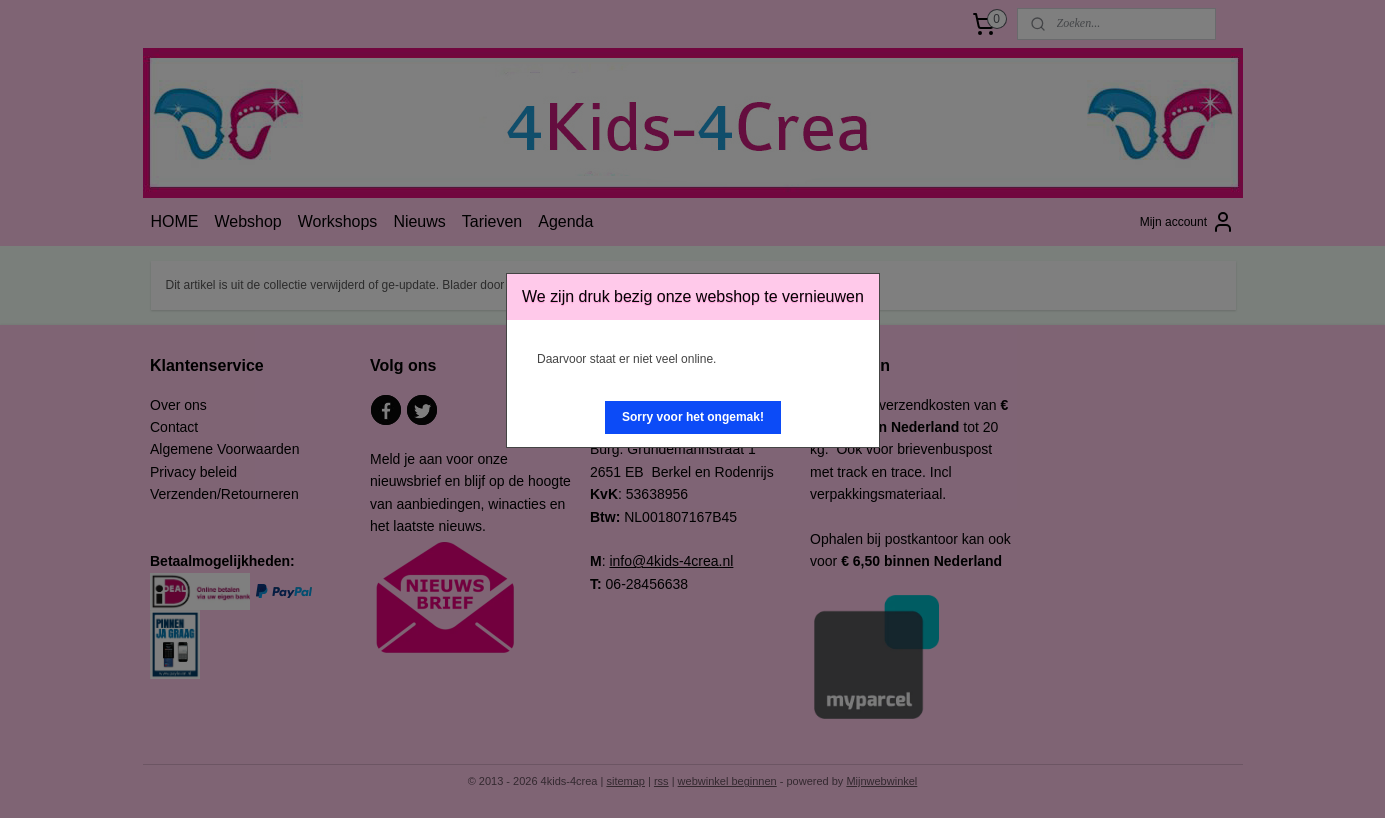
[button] (693, 417)
